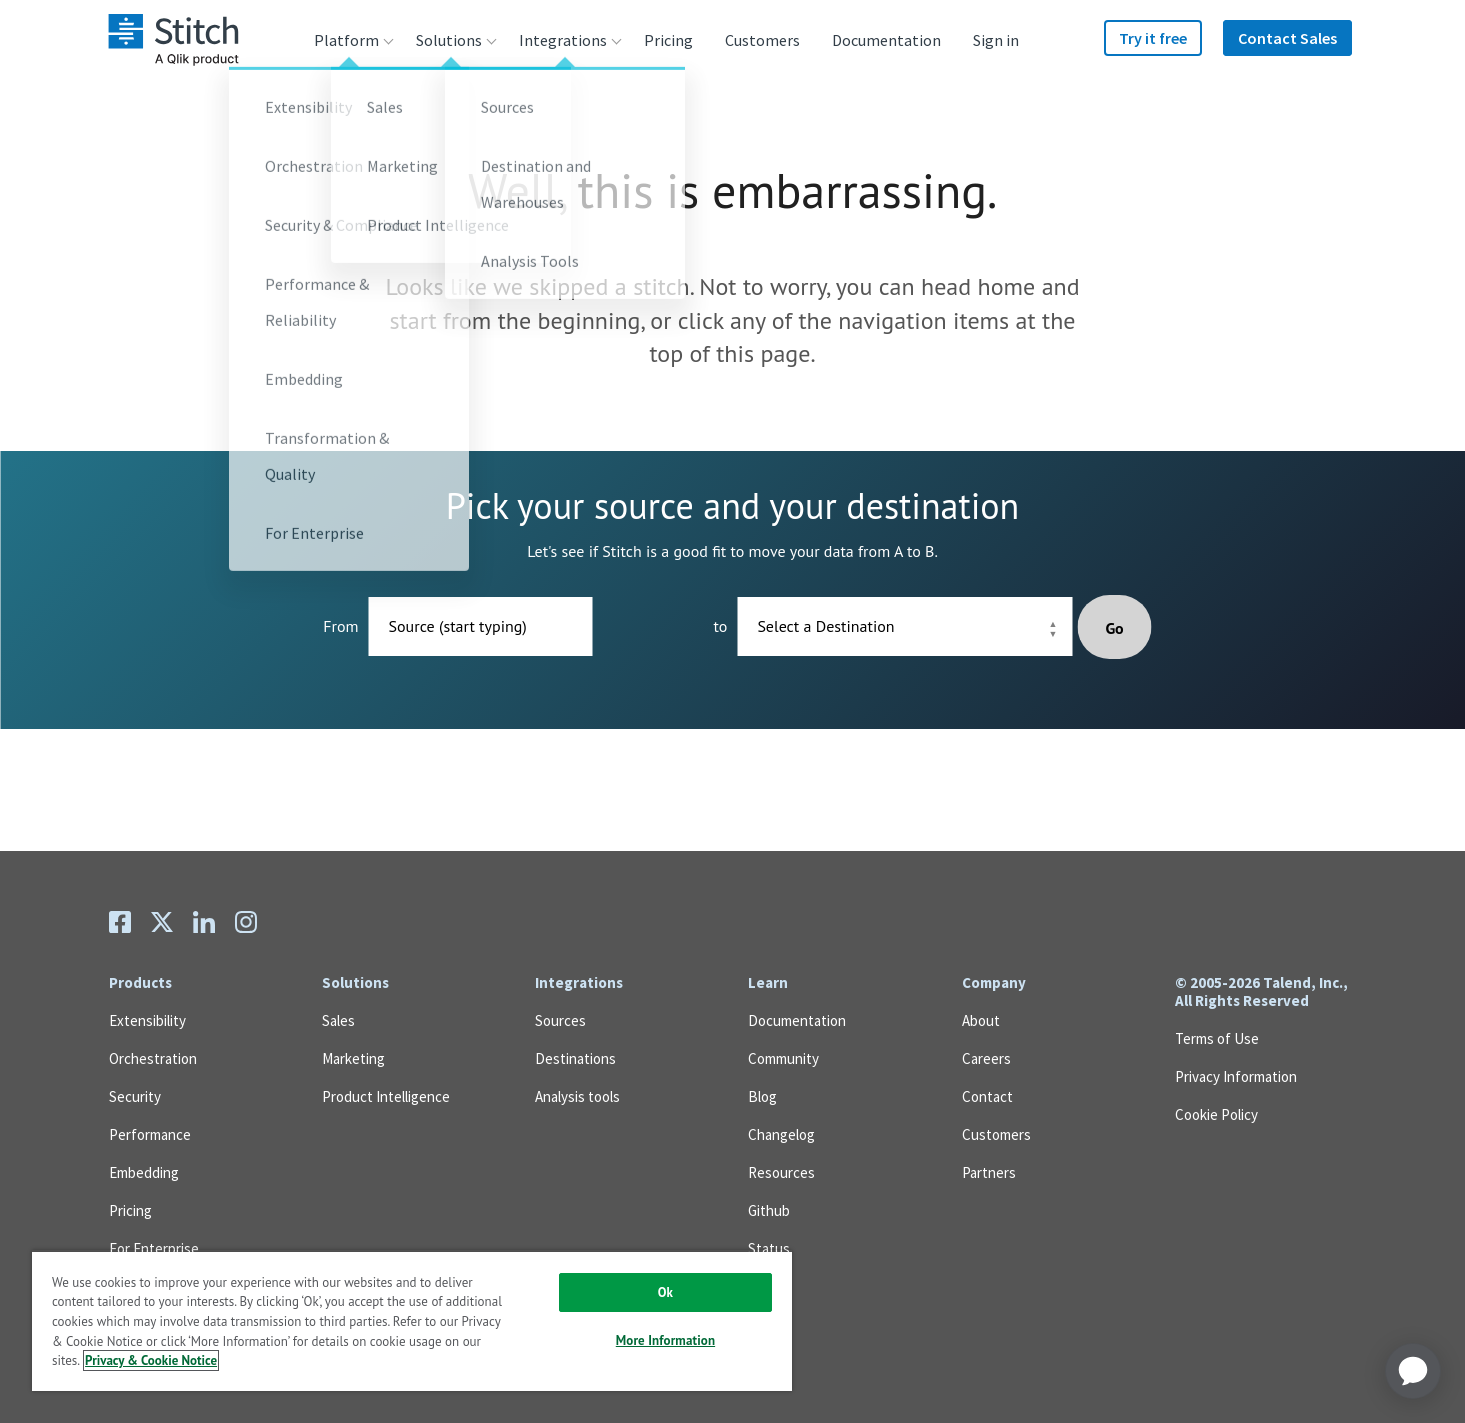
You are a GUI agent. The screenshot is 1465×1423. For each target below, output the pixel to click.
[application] (1413, 1371)
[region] (412, 1320)
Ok (665, 1292)
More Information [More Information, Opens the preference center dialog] (665, 1340)
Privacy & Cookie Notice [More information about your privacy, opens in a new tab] (151, 1360)
